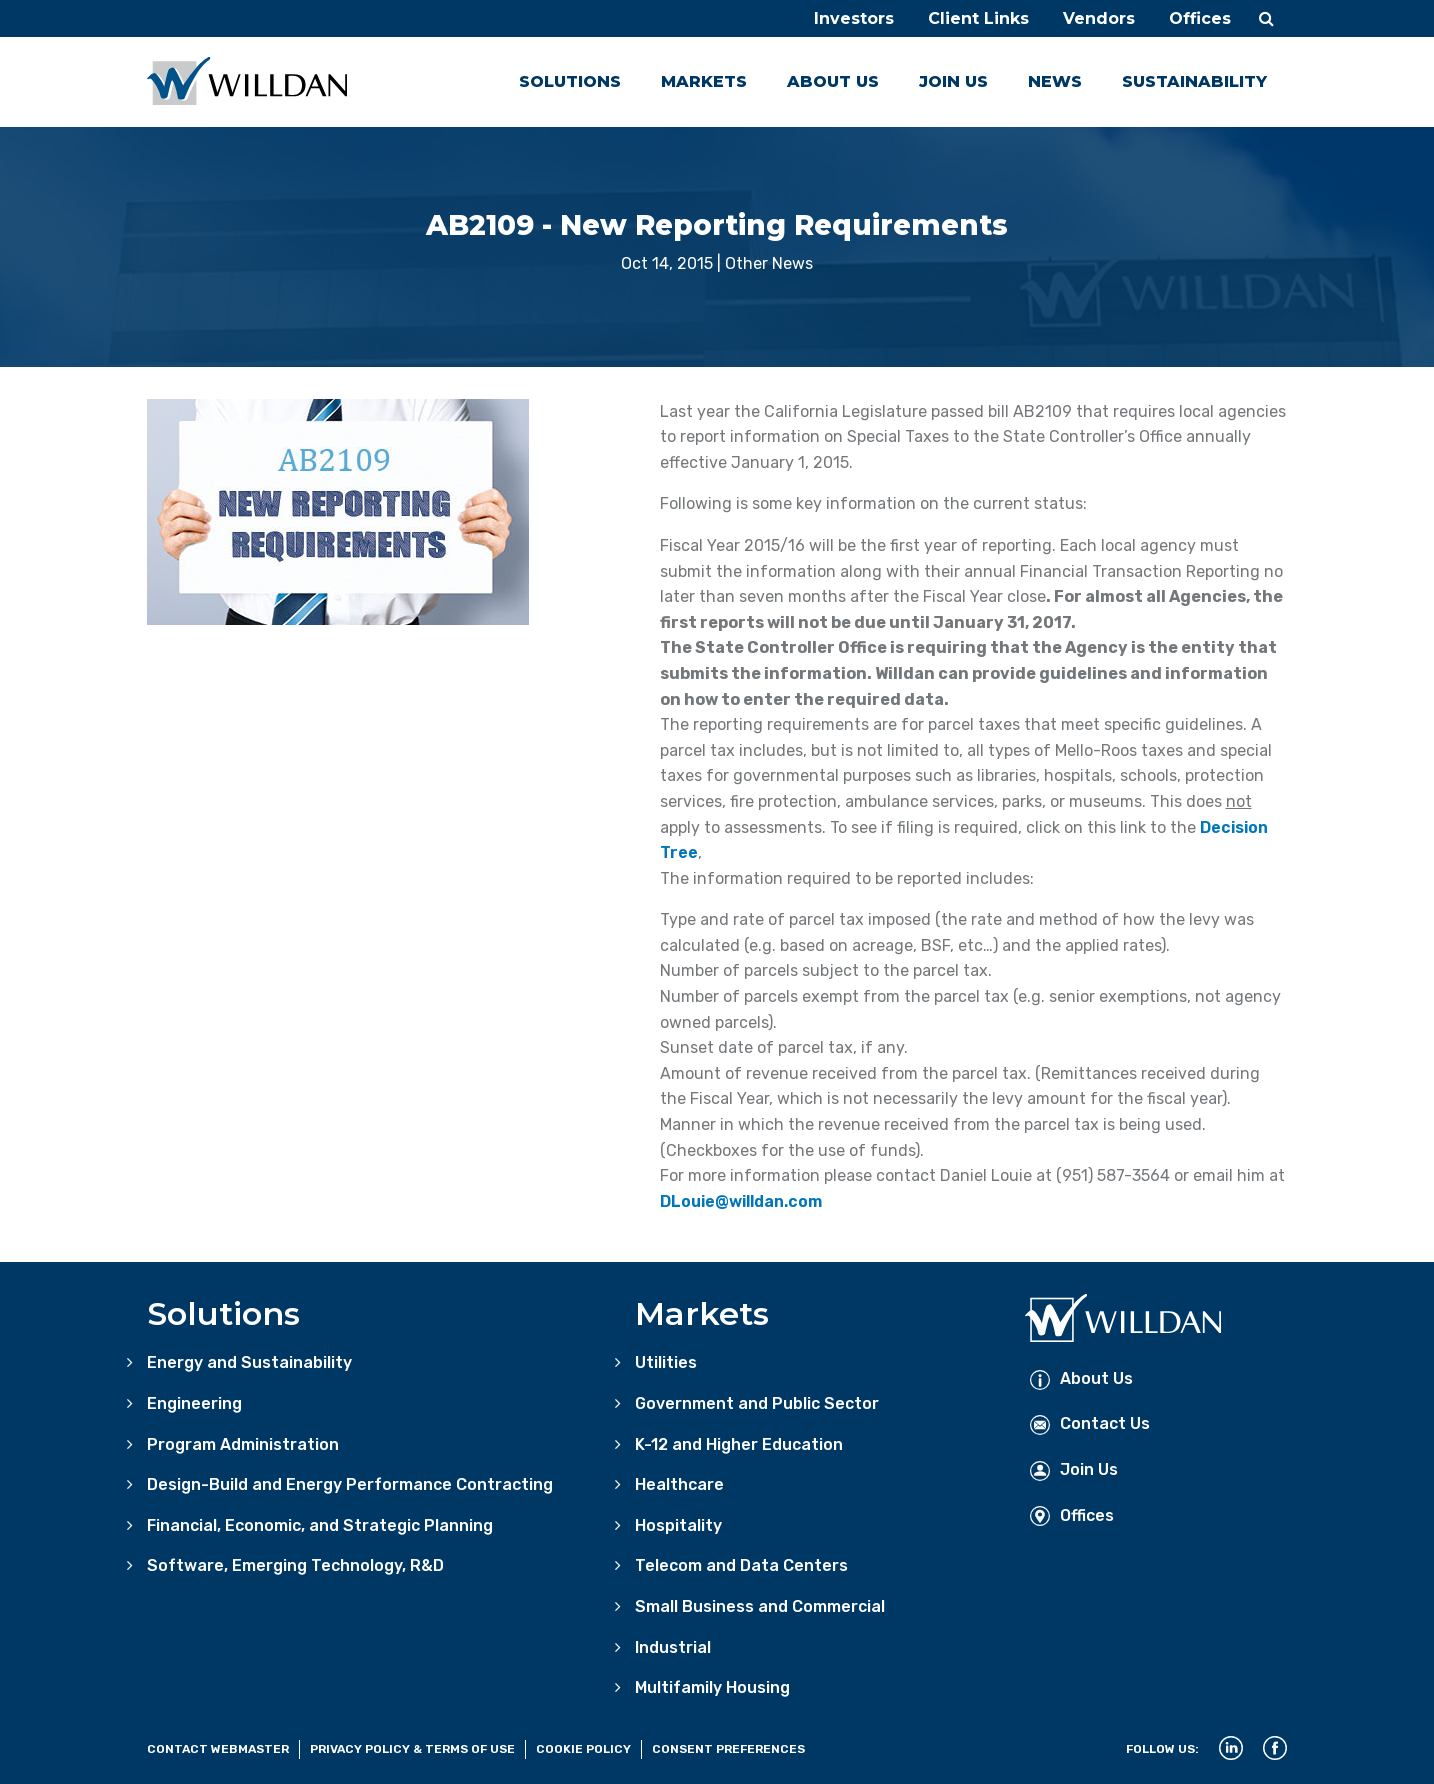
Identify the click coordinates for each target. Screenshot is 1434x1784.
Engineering (194, 1403)
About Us (833, 81)
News (1055, 81)
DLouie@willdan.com (741, 1201)
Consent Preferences (728, 1749)
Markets (704, 81)
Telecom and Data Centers (741, 1565)
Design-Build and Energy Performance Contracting (350, 1484)
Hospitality (678, 1525)
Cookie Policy (583, 1749)
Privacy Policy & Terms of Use (412, 1749)
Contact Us (1090, 1423)
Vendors (1099, 18)
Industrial (673, 1647)
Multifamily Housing (712, 1687)
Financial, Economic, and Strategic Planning (320, 1525)
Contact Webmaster (218, 1749)
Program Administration (243, 1444)
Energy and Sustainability (249, 1362)
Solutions (570, 81)
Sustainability (1194, 81)
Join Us (953, 81)
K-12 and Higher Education (739, 1444)
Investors (854, 18)
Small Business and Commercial (760, 1606)
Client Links (978, 18)
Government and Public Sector (757, 1403)
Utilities (666, 1362)
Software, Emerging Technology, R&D (295, 1565)
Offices (1200, 18)
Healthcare (679, 1484)
